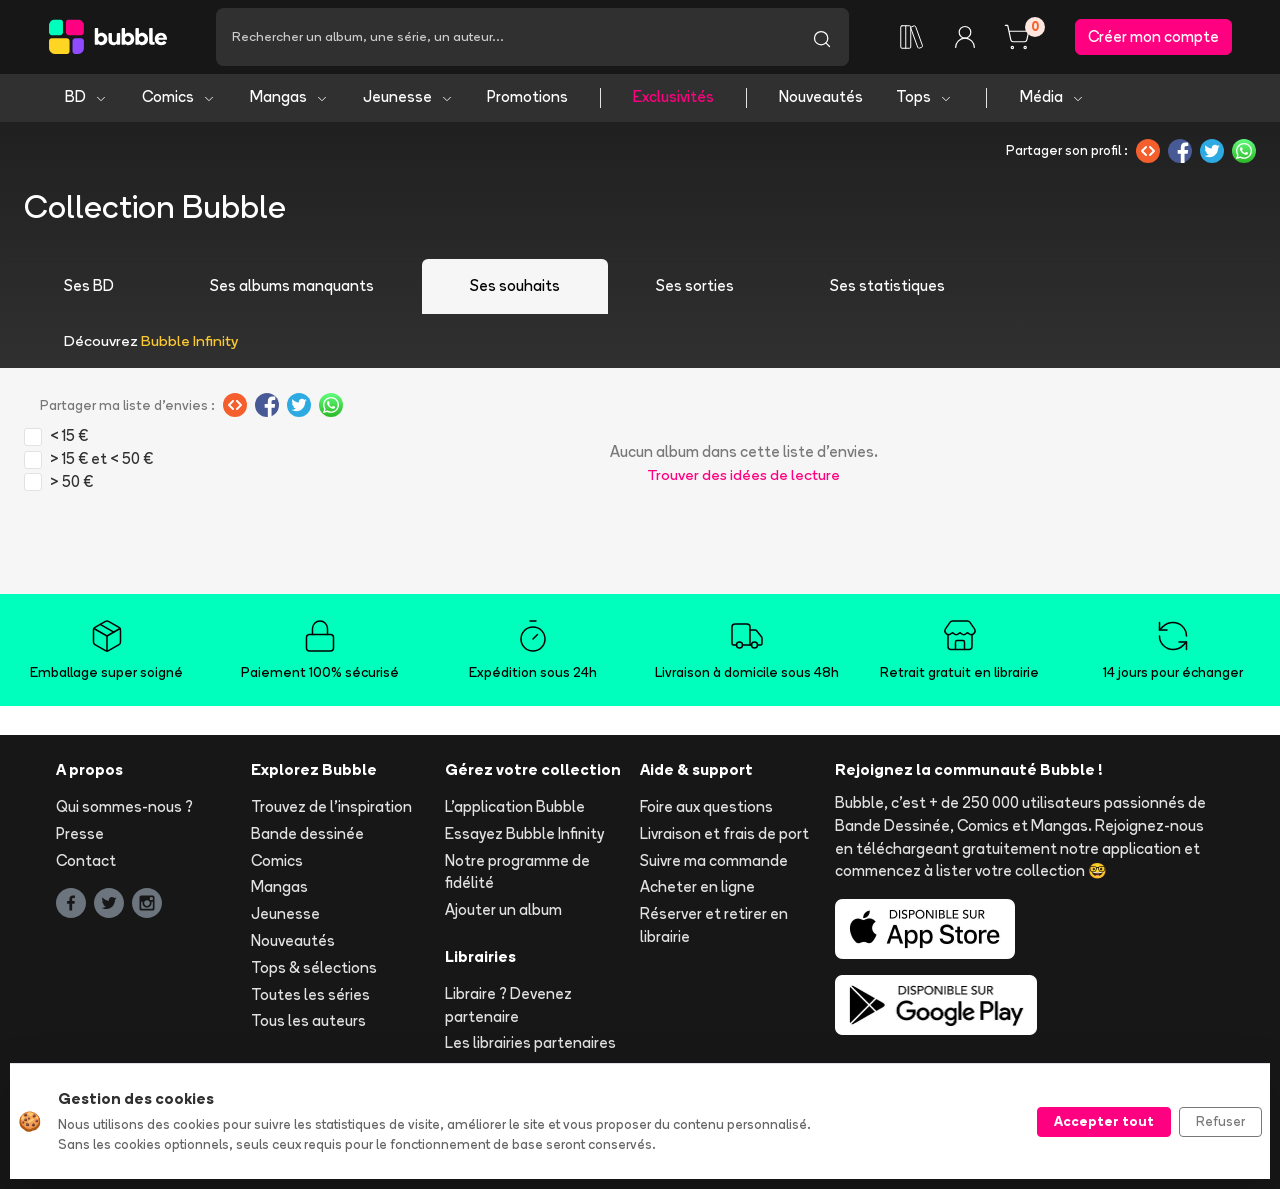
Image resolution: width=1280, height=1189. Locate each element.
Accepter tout (1104, 1121)
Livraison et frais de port (724, 833)
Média (1052, 97)
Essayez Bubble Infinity (524, 833)
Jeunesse (408, 97)
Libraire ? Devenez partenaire (508, 1005)
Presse (80, 833)
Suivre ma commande (714, 860)
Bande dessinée (307, 833)
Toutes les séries (310, 994)
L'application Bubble (515, 806)
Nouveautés (821, 97)
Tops (924, 97)
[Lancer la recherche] (822, 37)
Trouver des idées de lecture (743, 475)
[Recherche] (505, 37)
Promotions (527, 97)
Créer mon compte (1153, 36)
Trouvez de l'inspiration (331, 806)
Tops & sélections (314, 967)
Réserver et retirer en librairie (714, 926)
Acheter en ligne (697, 887)
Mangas (289, 97)
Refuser (1220, 1121)
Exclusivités (673, 97)
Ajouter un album (503, 910)
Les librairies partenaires (530, 1043)
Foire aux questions (706, 806)
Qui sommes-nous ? (124, 806)
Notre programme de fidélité (517, 872)
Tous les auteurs (308, 1021)
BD (86, 97)
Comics (179, 97)
